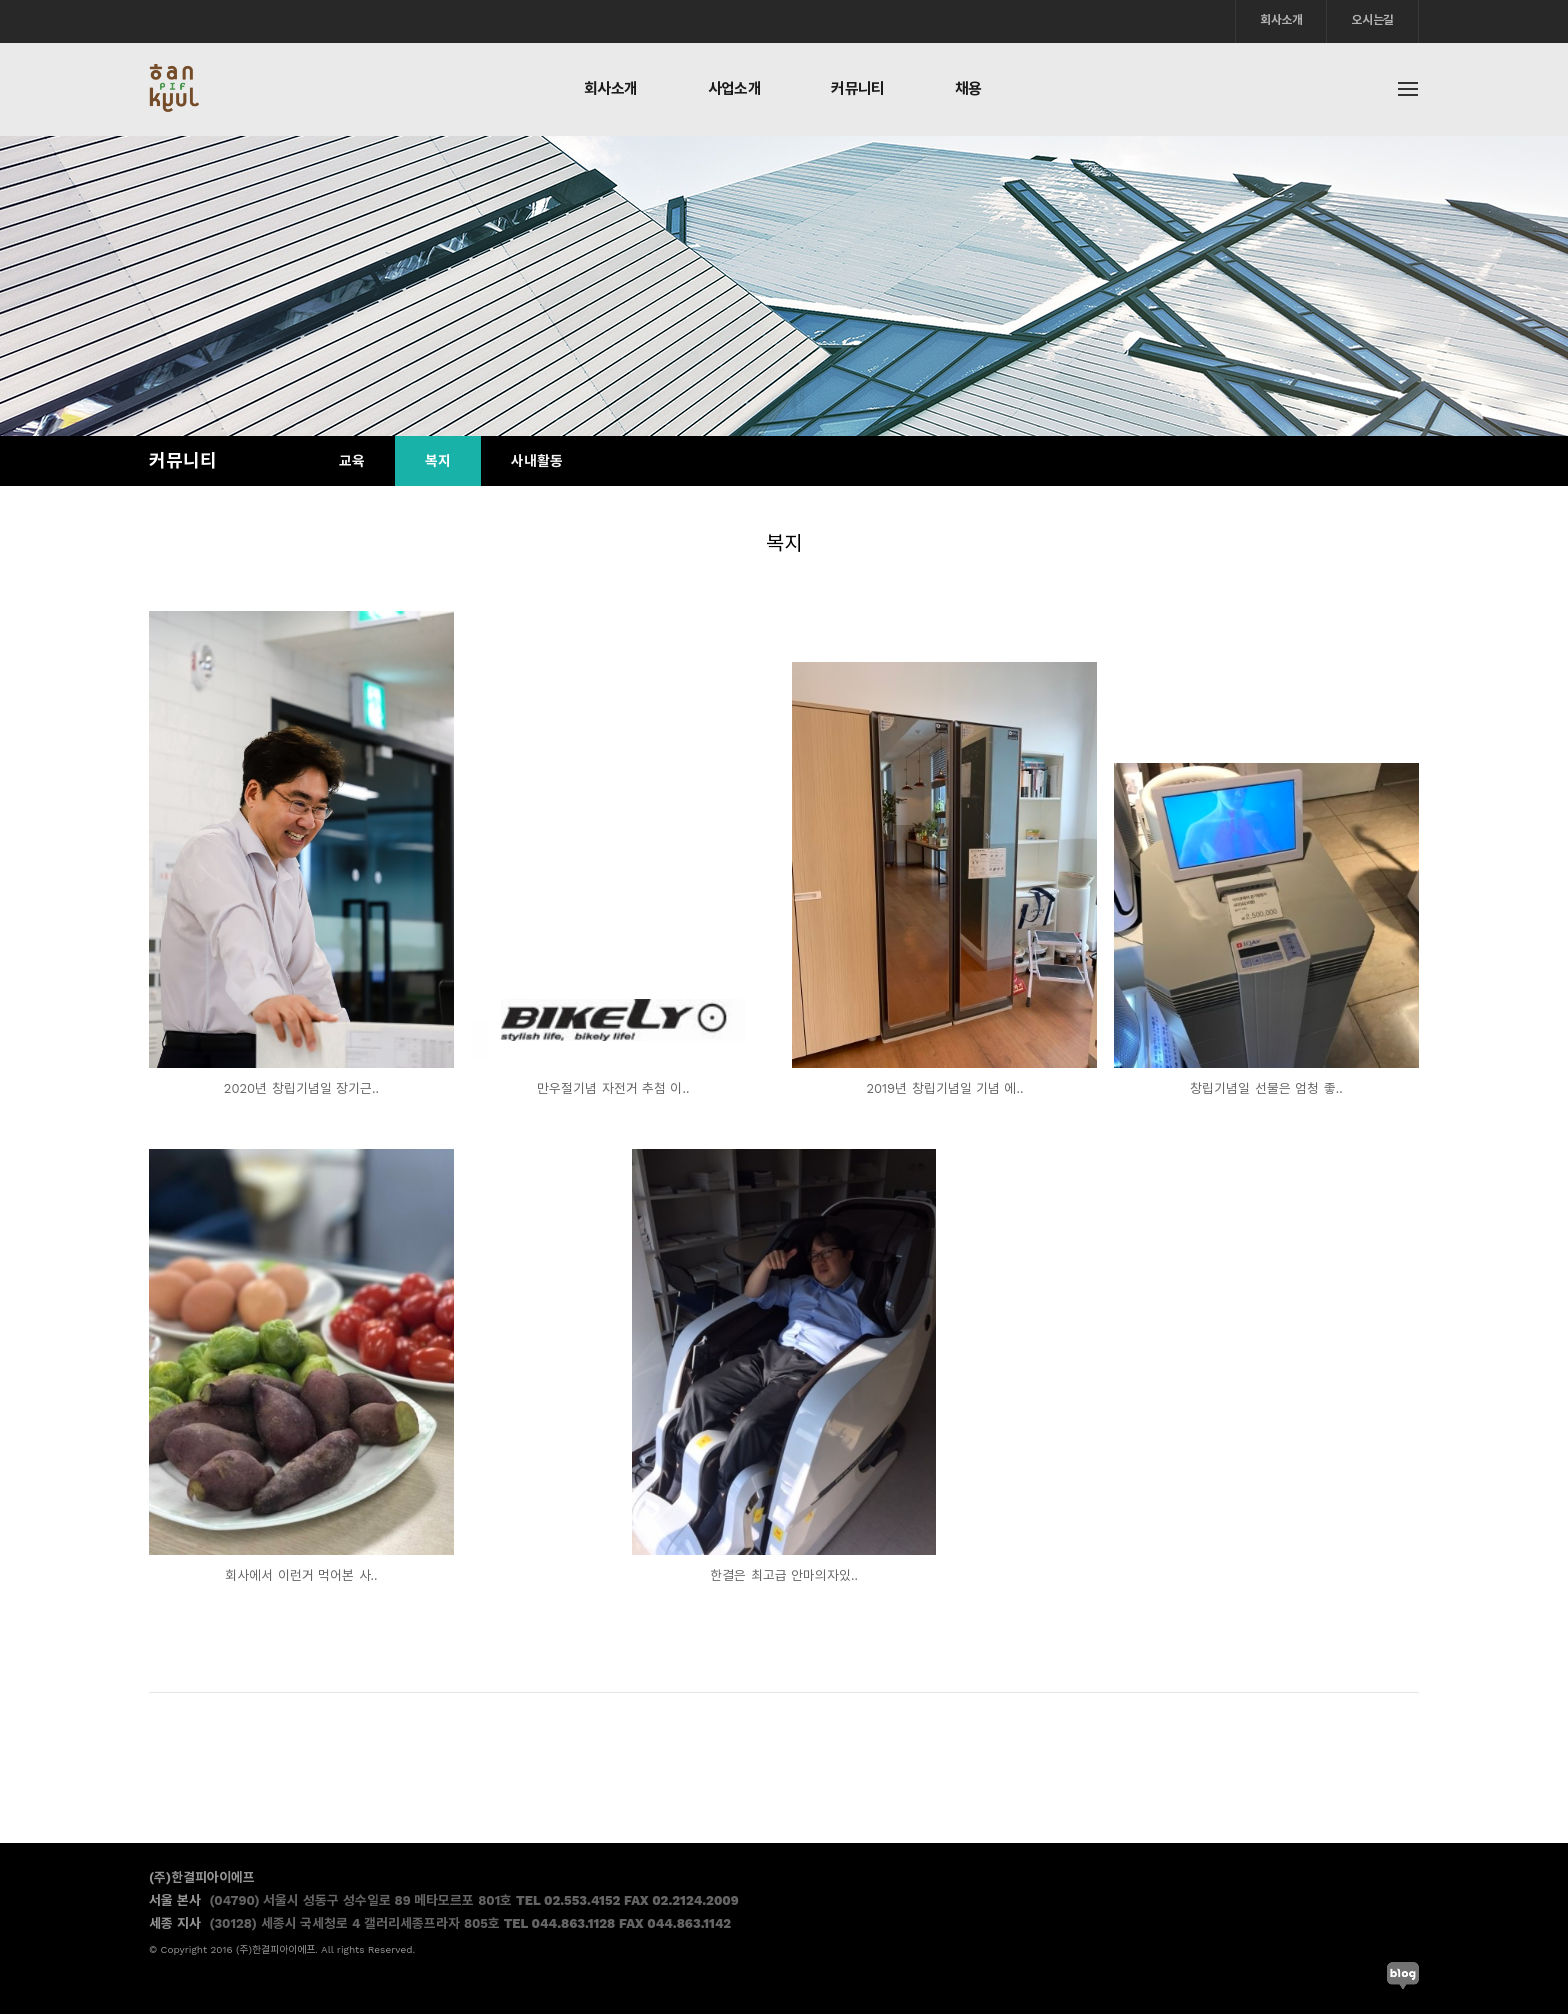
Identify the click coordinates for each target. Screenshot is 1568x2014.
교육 (352, 461)
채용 (968, 89)
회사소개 (1281, 20)
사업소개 (735, 89)
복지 (438, 461)
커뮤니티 (858, 89)
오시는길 (1372, 20)
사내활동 (537, 461)
